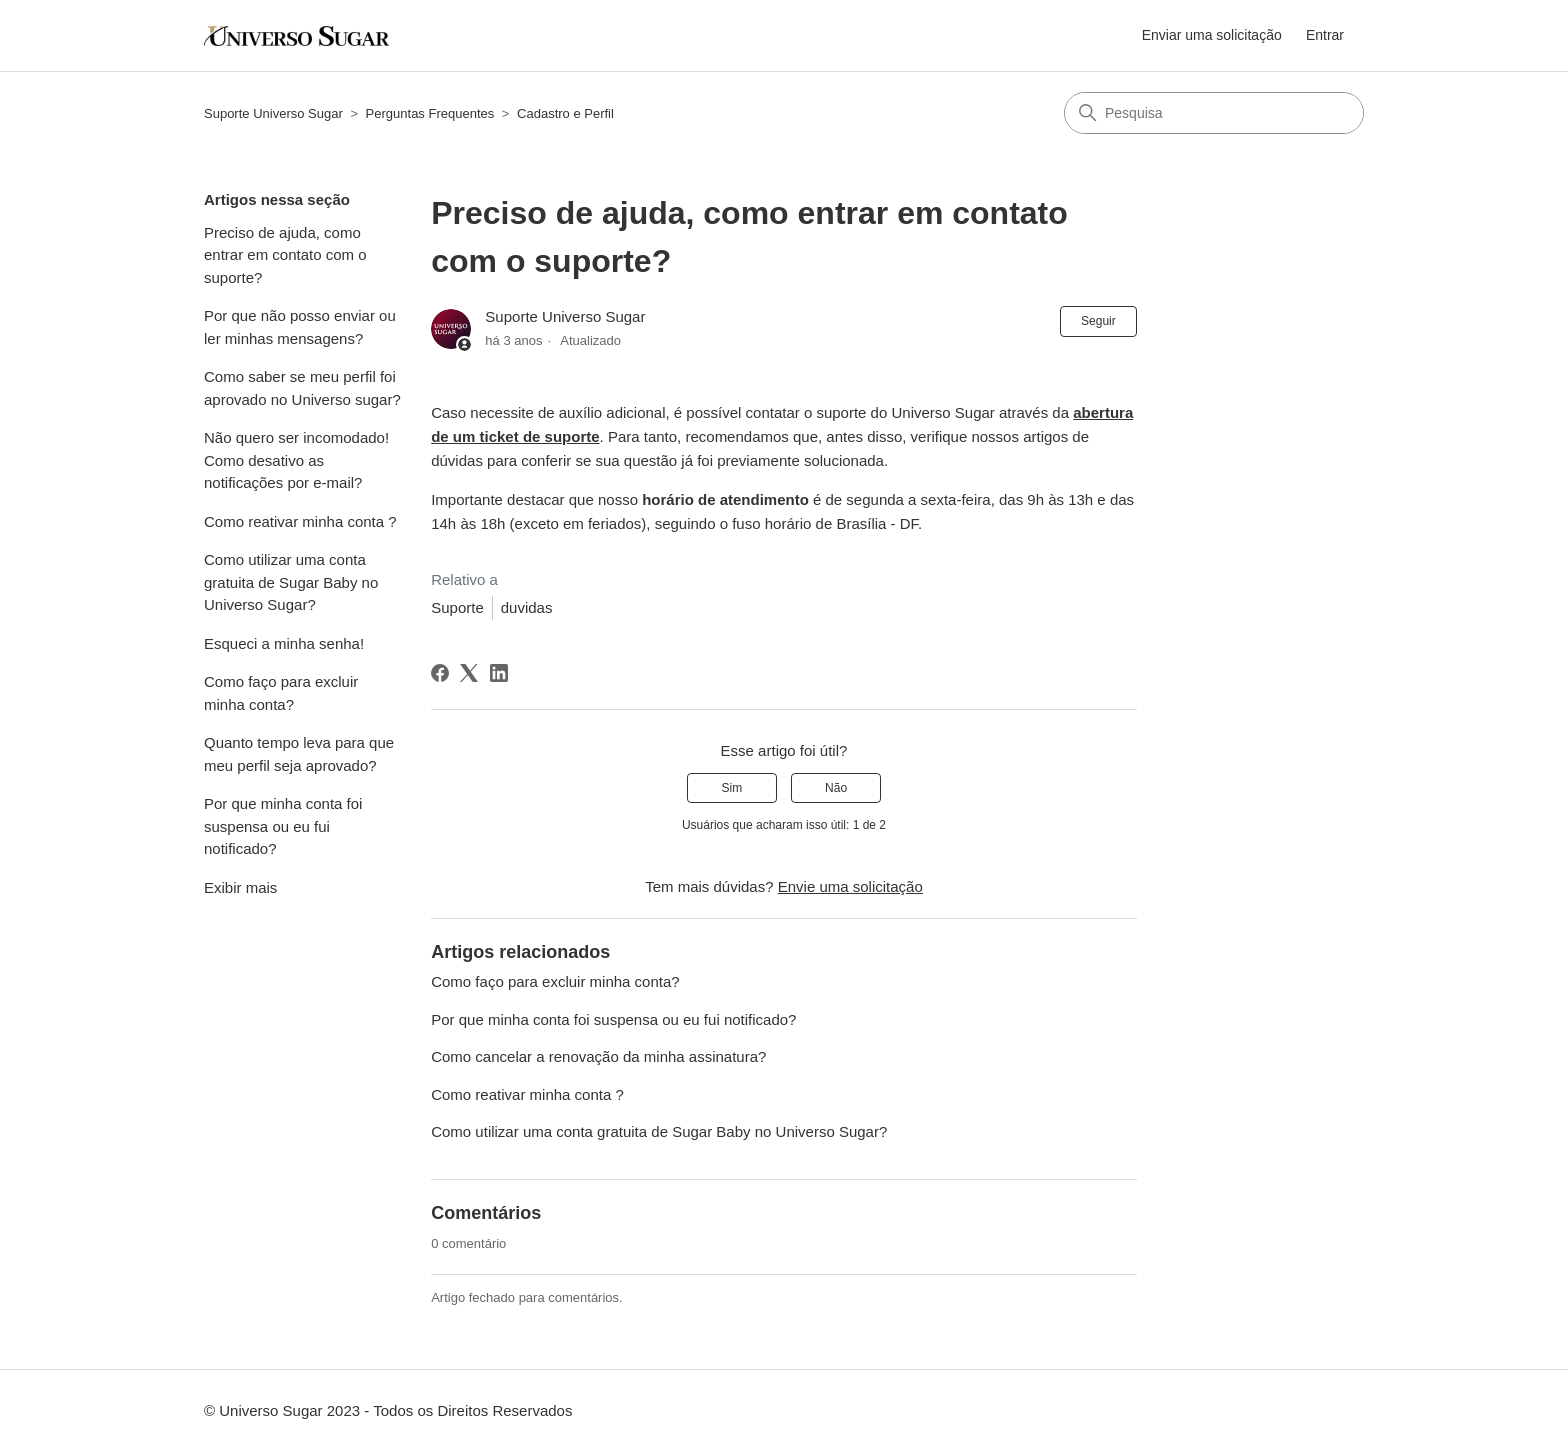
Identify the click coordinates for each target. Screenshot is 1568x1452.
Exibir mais (240, 887)
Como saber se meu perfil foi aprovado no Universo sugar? (302, 388)
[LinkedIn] (499, 673)
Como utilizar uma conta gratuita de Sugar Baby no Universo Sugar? (291, 582)
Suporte (457, 607)
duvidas (527, 607)
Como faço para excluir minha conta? (281, 693)
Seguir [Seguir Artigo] (1098, 321)
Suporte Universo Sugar (273, 113)
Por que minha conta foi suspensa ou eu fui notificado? (283, 826)
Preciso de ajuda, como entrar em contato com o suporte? (285, 255)
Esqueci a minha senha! (284, 643)
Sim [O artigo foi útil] (732, 788)
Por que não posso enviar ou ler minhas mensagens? (300, 327)
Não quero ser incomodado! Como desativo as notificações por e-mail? (296, 460)
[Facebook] (440, 673)
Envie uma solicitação (850, 886)
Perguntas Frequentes (430, 113)
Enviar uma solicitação (1212, 35)
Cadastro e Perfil (565, 113)
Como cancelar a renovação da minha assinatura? (598, 1056)
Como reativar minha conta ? (300, 521)
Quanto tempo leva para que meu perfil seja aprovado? (299, 754)
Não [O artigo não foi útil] (836, 788)
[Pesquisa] (1214, 113)
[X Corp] (469, 673)
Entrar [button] (1325, 35)
